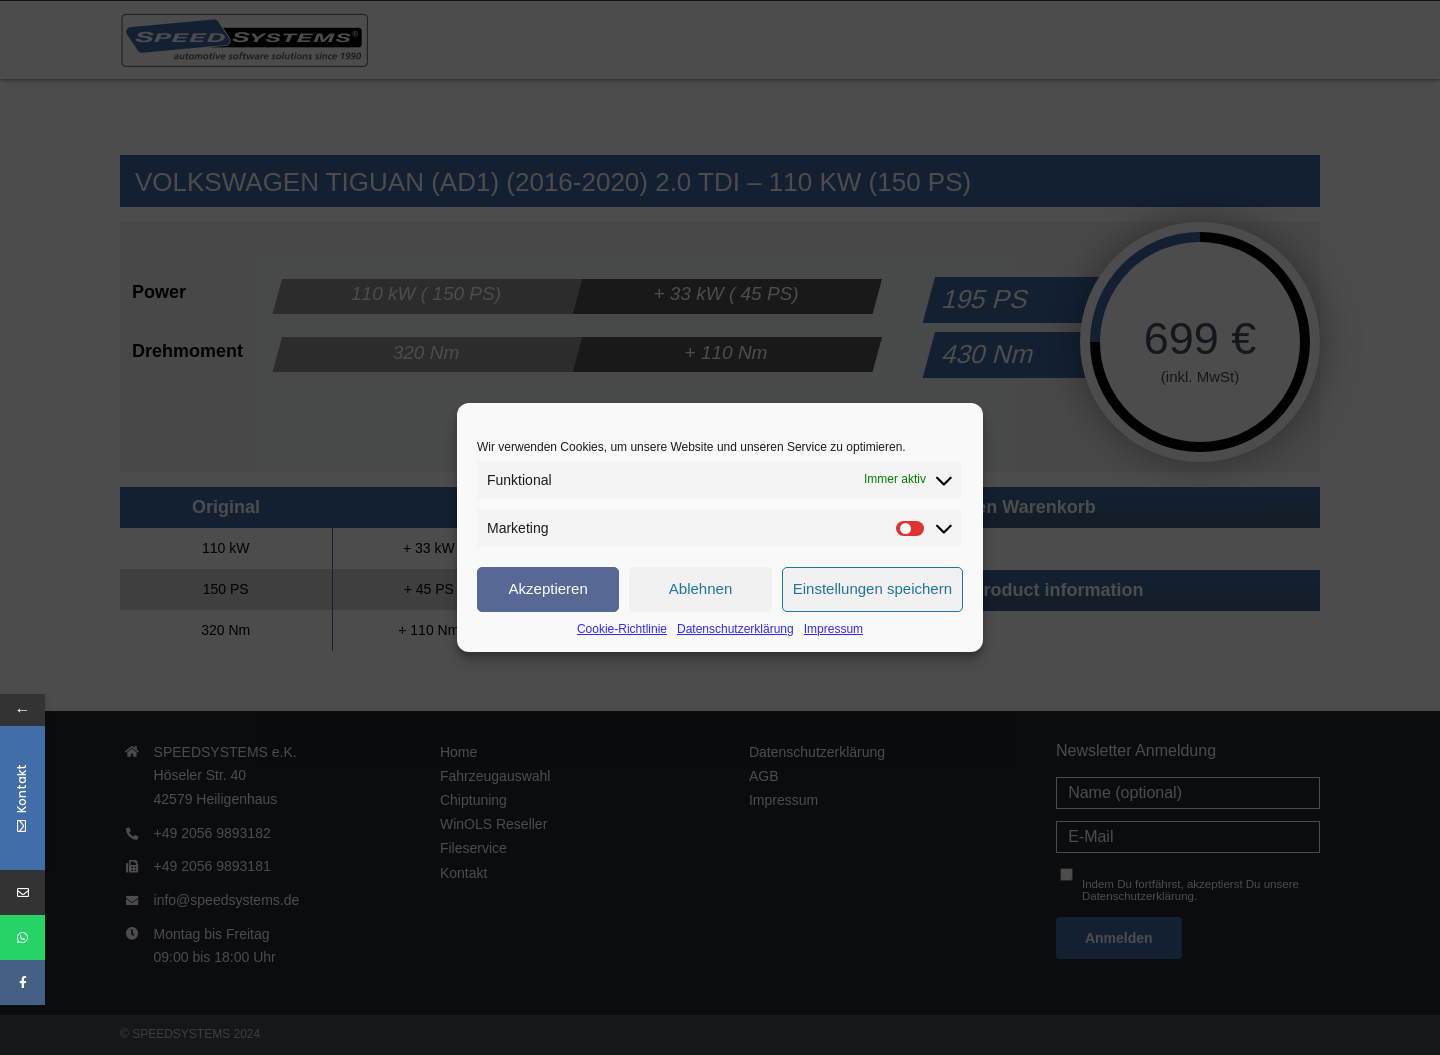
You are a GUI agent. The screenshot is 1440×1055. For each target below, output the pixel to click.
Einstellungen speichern (872, 588)
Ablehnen (700, 588)
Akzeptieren (548, 588)
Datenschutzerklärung (735, 629)
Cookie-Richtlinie (622, 629)
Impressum (833, 629)
